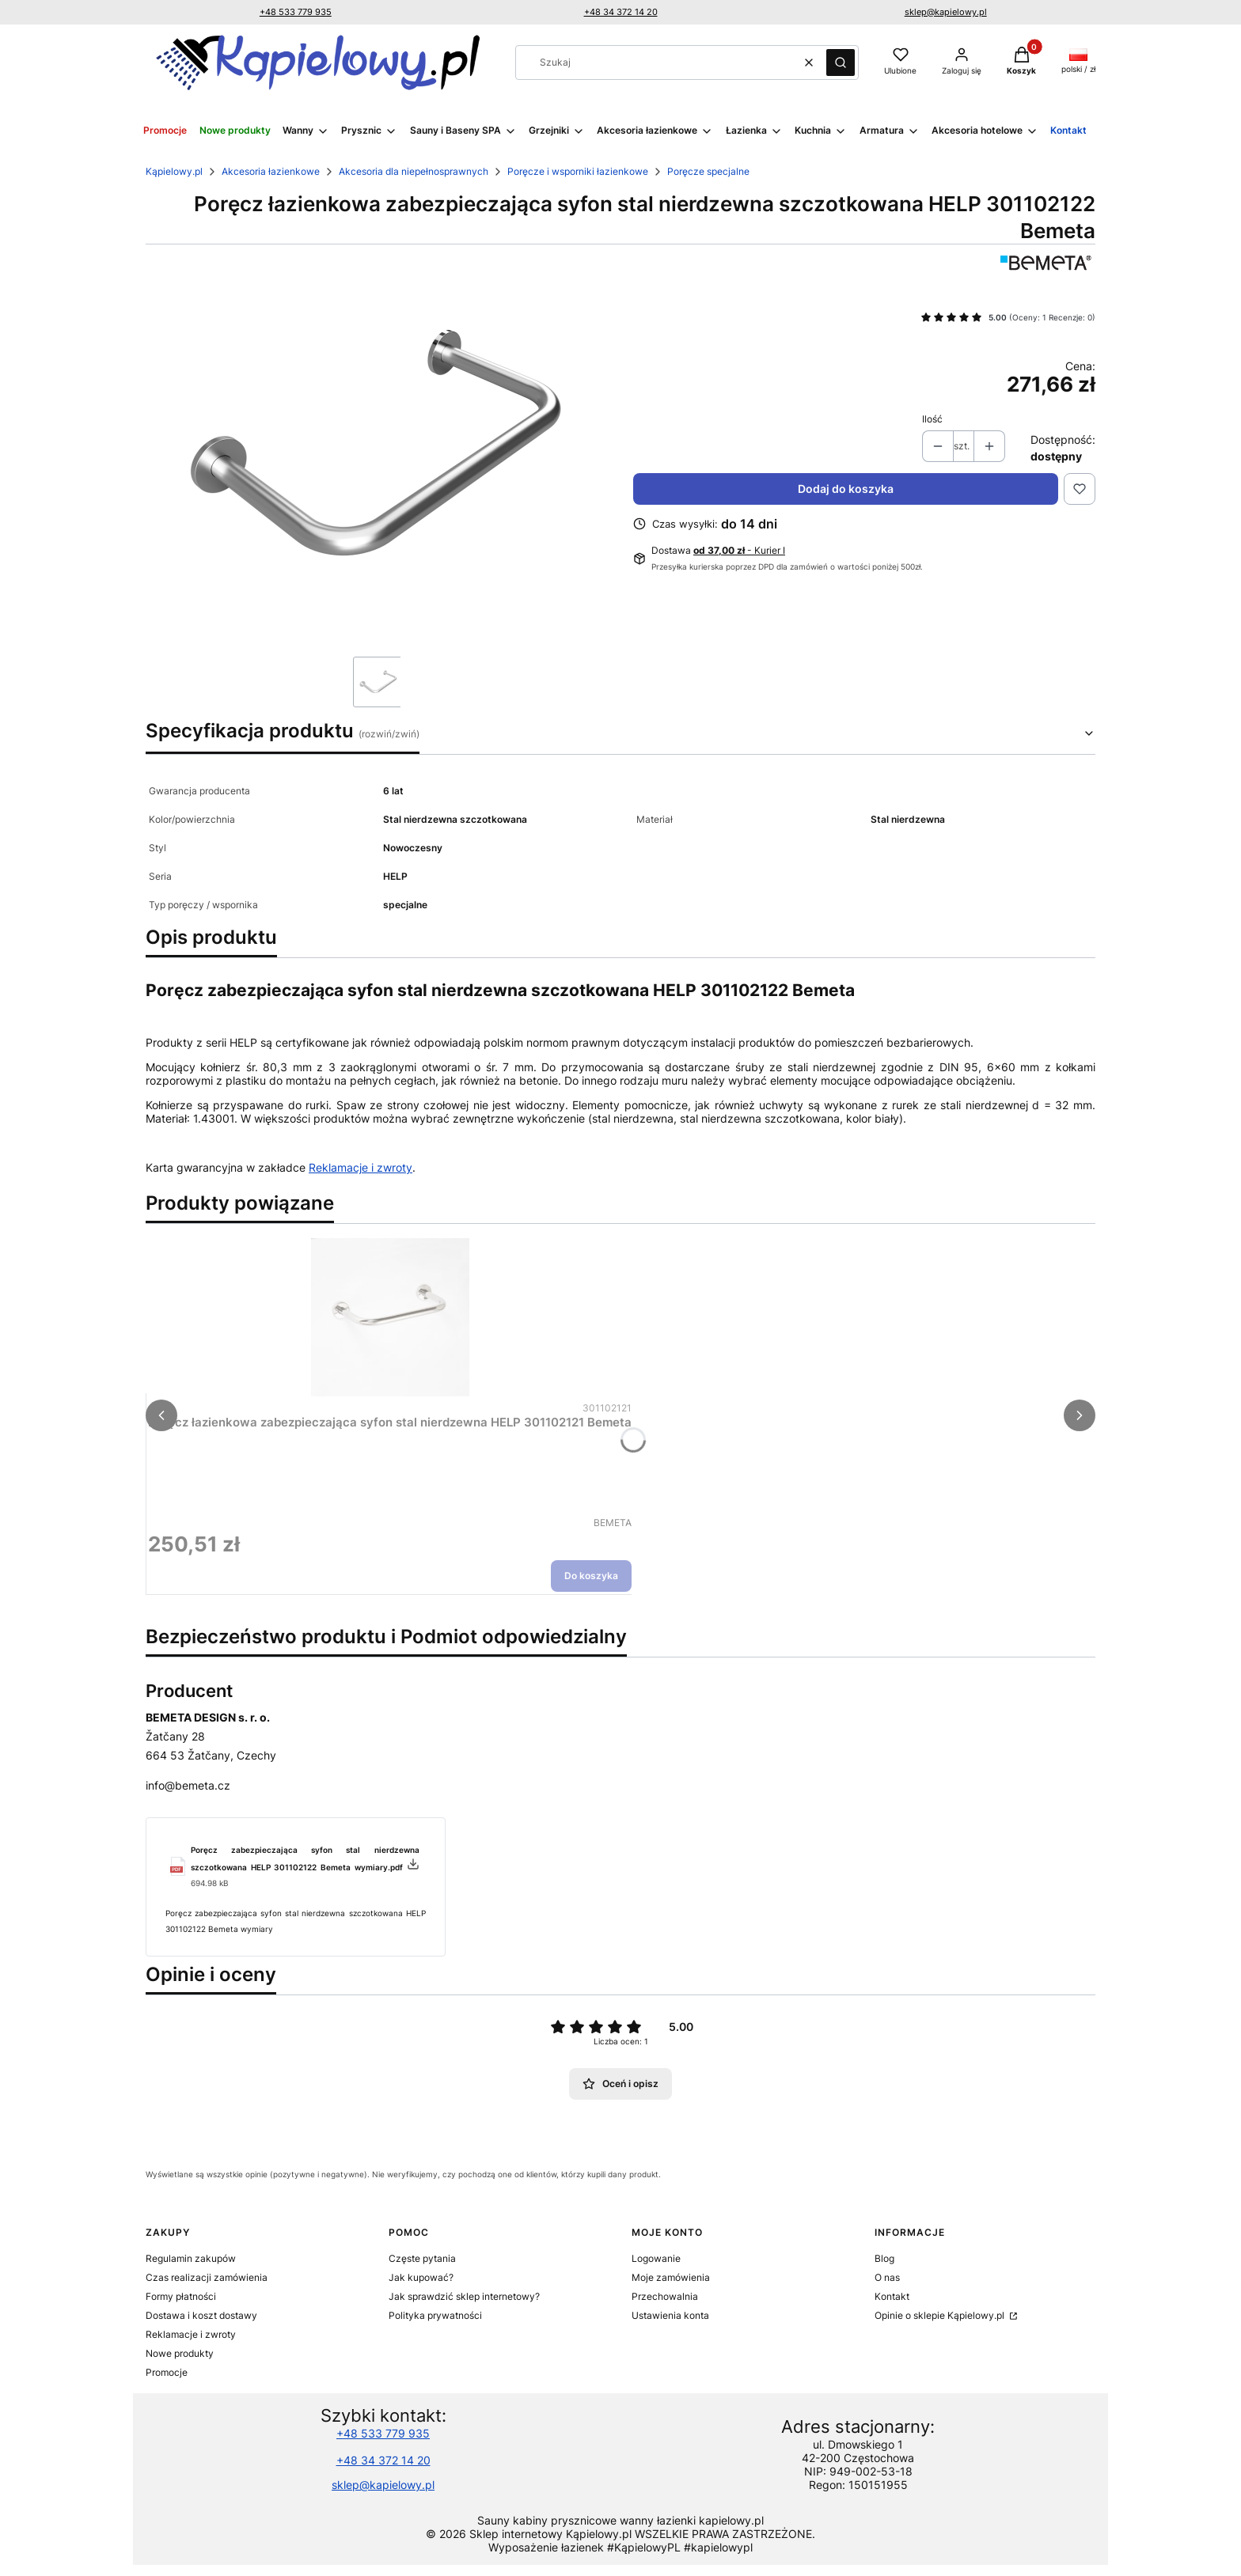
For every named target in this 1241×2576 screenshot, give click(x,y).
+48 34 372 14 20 (621, 11)
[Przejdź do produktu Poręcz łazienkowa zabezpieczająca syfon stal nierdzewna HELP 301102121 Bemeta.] (390, 1317)
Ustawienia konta (670, 2315)
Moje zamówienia (671, 2277)
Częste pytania (422, 2258)
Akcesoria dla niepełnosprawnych (413, 171)
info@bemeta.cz (188, 1785)
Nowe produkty (180, 2353)
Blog (884, 2258)
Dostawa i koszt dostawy (201, 2315)
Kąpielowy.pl (174, 171)
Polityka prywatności (435, 2315)
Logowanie (656, 2258)
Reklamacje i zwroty (360, 1167)
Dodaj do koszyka (846, 488)
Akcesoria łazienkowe (271, 171)
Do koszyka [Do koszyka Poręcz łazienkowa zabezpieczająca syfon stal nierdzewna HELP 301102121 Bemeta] (591, 1576)
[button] (840, 62)
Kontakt (892, 2296)
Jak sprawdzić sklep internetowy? (464, 2296)
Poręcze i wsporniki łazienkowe (577, 171)
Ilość (932, 419)
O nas (887, 2277)
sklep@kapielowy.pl (946, 11)
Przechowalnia (665, 2296)
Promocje (167, 2372)
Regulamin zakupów (191, 2258)
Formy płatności (181, 2296)
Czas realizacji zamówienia (207, 2277)
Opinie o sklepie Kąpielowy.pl (941, 2315)
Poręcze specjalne (708, 171)
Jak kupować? (421, 2277)
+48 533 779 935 (296, 11)
